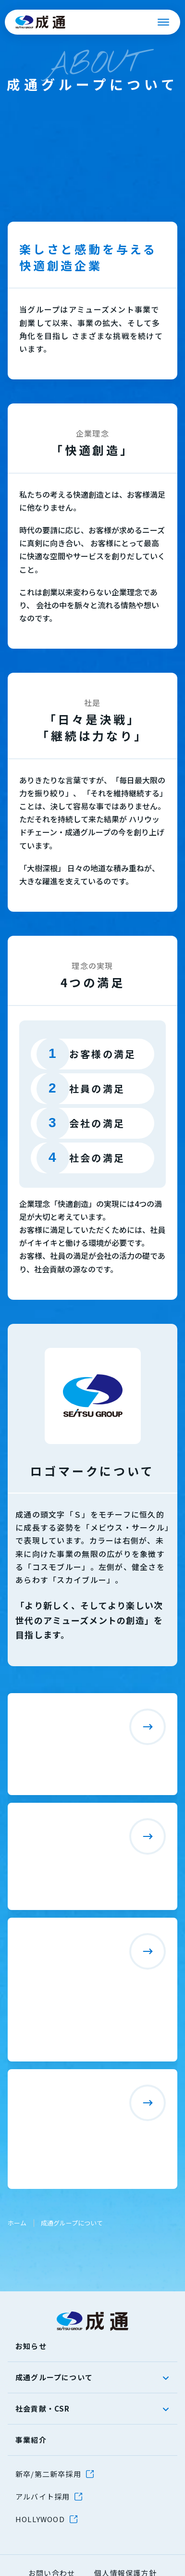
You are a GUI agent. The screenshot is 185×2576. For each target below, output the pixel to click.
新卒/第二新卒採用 (48, 2474)
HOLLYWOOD (40, 2519)
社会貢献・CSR (42, 2408)
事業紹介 (31, 2440)
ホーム (17, 2222)
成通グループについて (54, 2377)
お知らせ (31, 2346)
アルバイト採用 (42, 2496)
